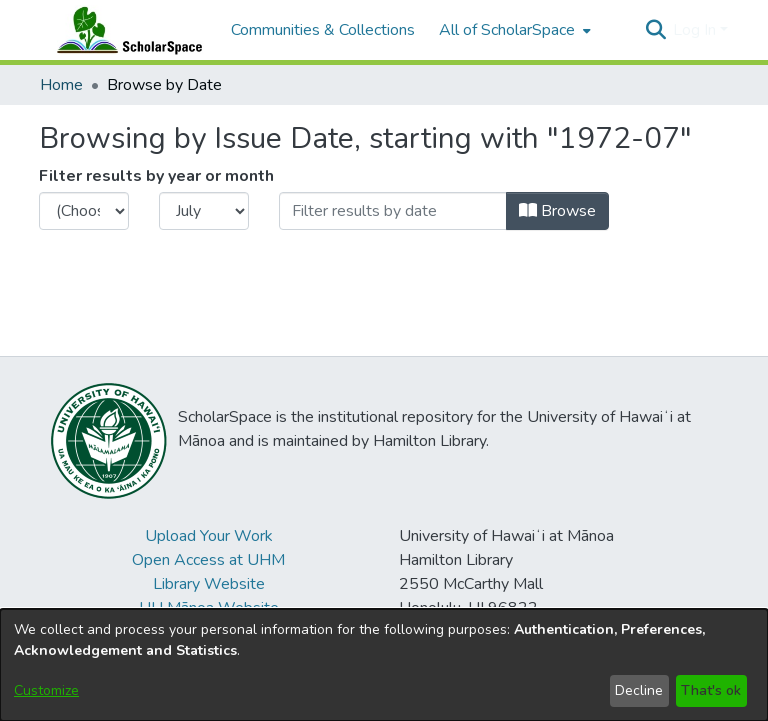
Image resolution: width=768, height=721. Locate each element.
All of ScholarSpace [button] (507, 30)
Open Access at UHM (208, 560)
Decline (639, 690)
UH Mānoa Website (209, 608)
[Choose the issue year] (84, 211)
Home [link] (61, 85)
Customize (46, 690)
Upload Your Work (209, 536)
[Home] (125, 30)
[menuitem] (513, 30)
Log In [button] (696, 30)
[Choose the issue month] (204, 211)
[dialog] (384, 665)
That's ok (711, 690)
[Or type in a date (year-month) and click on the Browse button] (393, 211)
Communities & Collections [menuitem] (323, 30)
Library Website (209, 584)
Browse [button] (557, 211)
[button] (655, 30)
